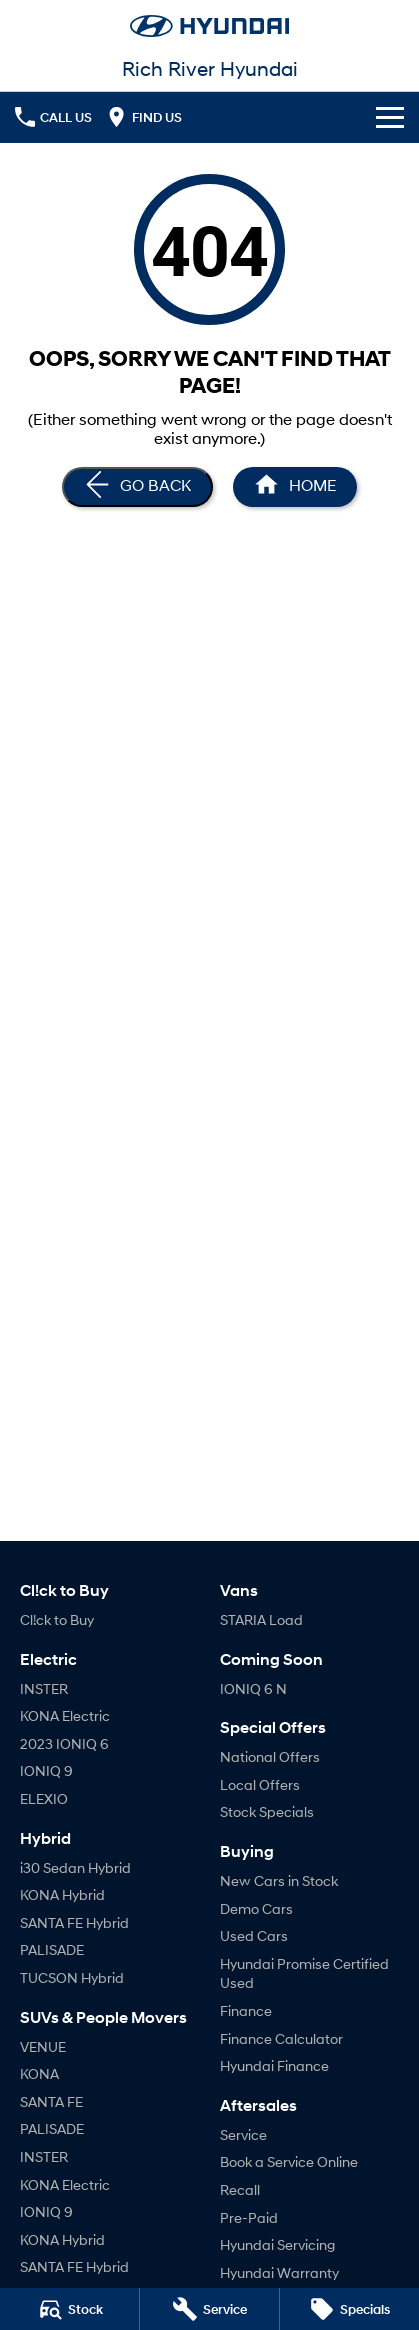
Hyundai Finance (274, 2065)
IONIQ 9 (46, 1770)
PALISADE (52, 1949)
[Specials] (349, 2309)
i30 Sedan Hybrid (75, 1867)
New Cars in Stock (279, 1880)
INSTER (44, 1688)
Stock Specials (267, 1811)
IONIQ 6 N (253, 1688)
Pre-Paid (249, 2217)
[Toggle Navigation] (390, 117)
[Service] (209, 2309)
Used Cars (254, 1935)
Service (243, 2134)
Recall (240, 2189)
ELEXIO (44, 1798)
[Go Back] (137, 487)
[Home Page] (295, 487)
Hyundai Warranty (279, 2272)
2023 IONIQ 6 (64, 1743)
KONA (39, 2073)
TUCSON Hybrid (72, 1977)
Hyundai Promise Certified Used (304, 1973)
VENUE (43, 2046)
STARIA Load (261, 1619)
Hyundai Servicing (277, 2244)
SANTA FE (51, 2101)
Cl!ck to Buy (57, 1619)
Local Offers (260, 1784)
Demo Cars (256, 1908)
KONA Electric (65, 1715)
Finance (246, 2010)
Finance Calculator (281, 2038)
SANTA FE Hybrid (74, 1922)
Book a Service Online (289, 2161)
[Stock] (69, 2309)
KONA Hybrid (62, 1894)
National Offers (270, 1756)
